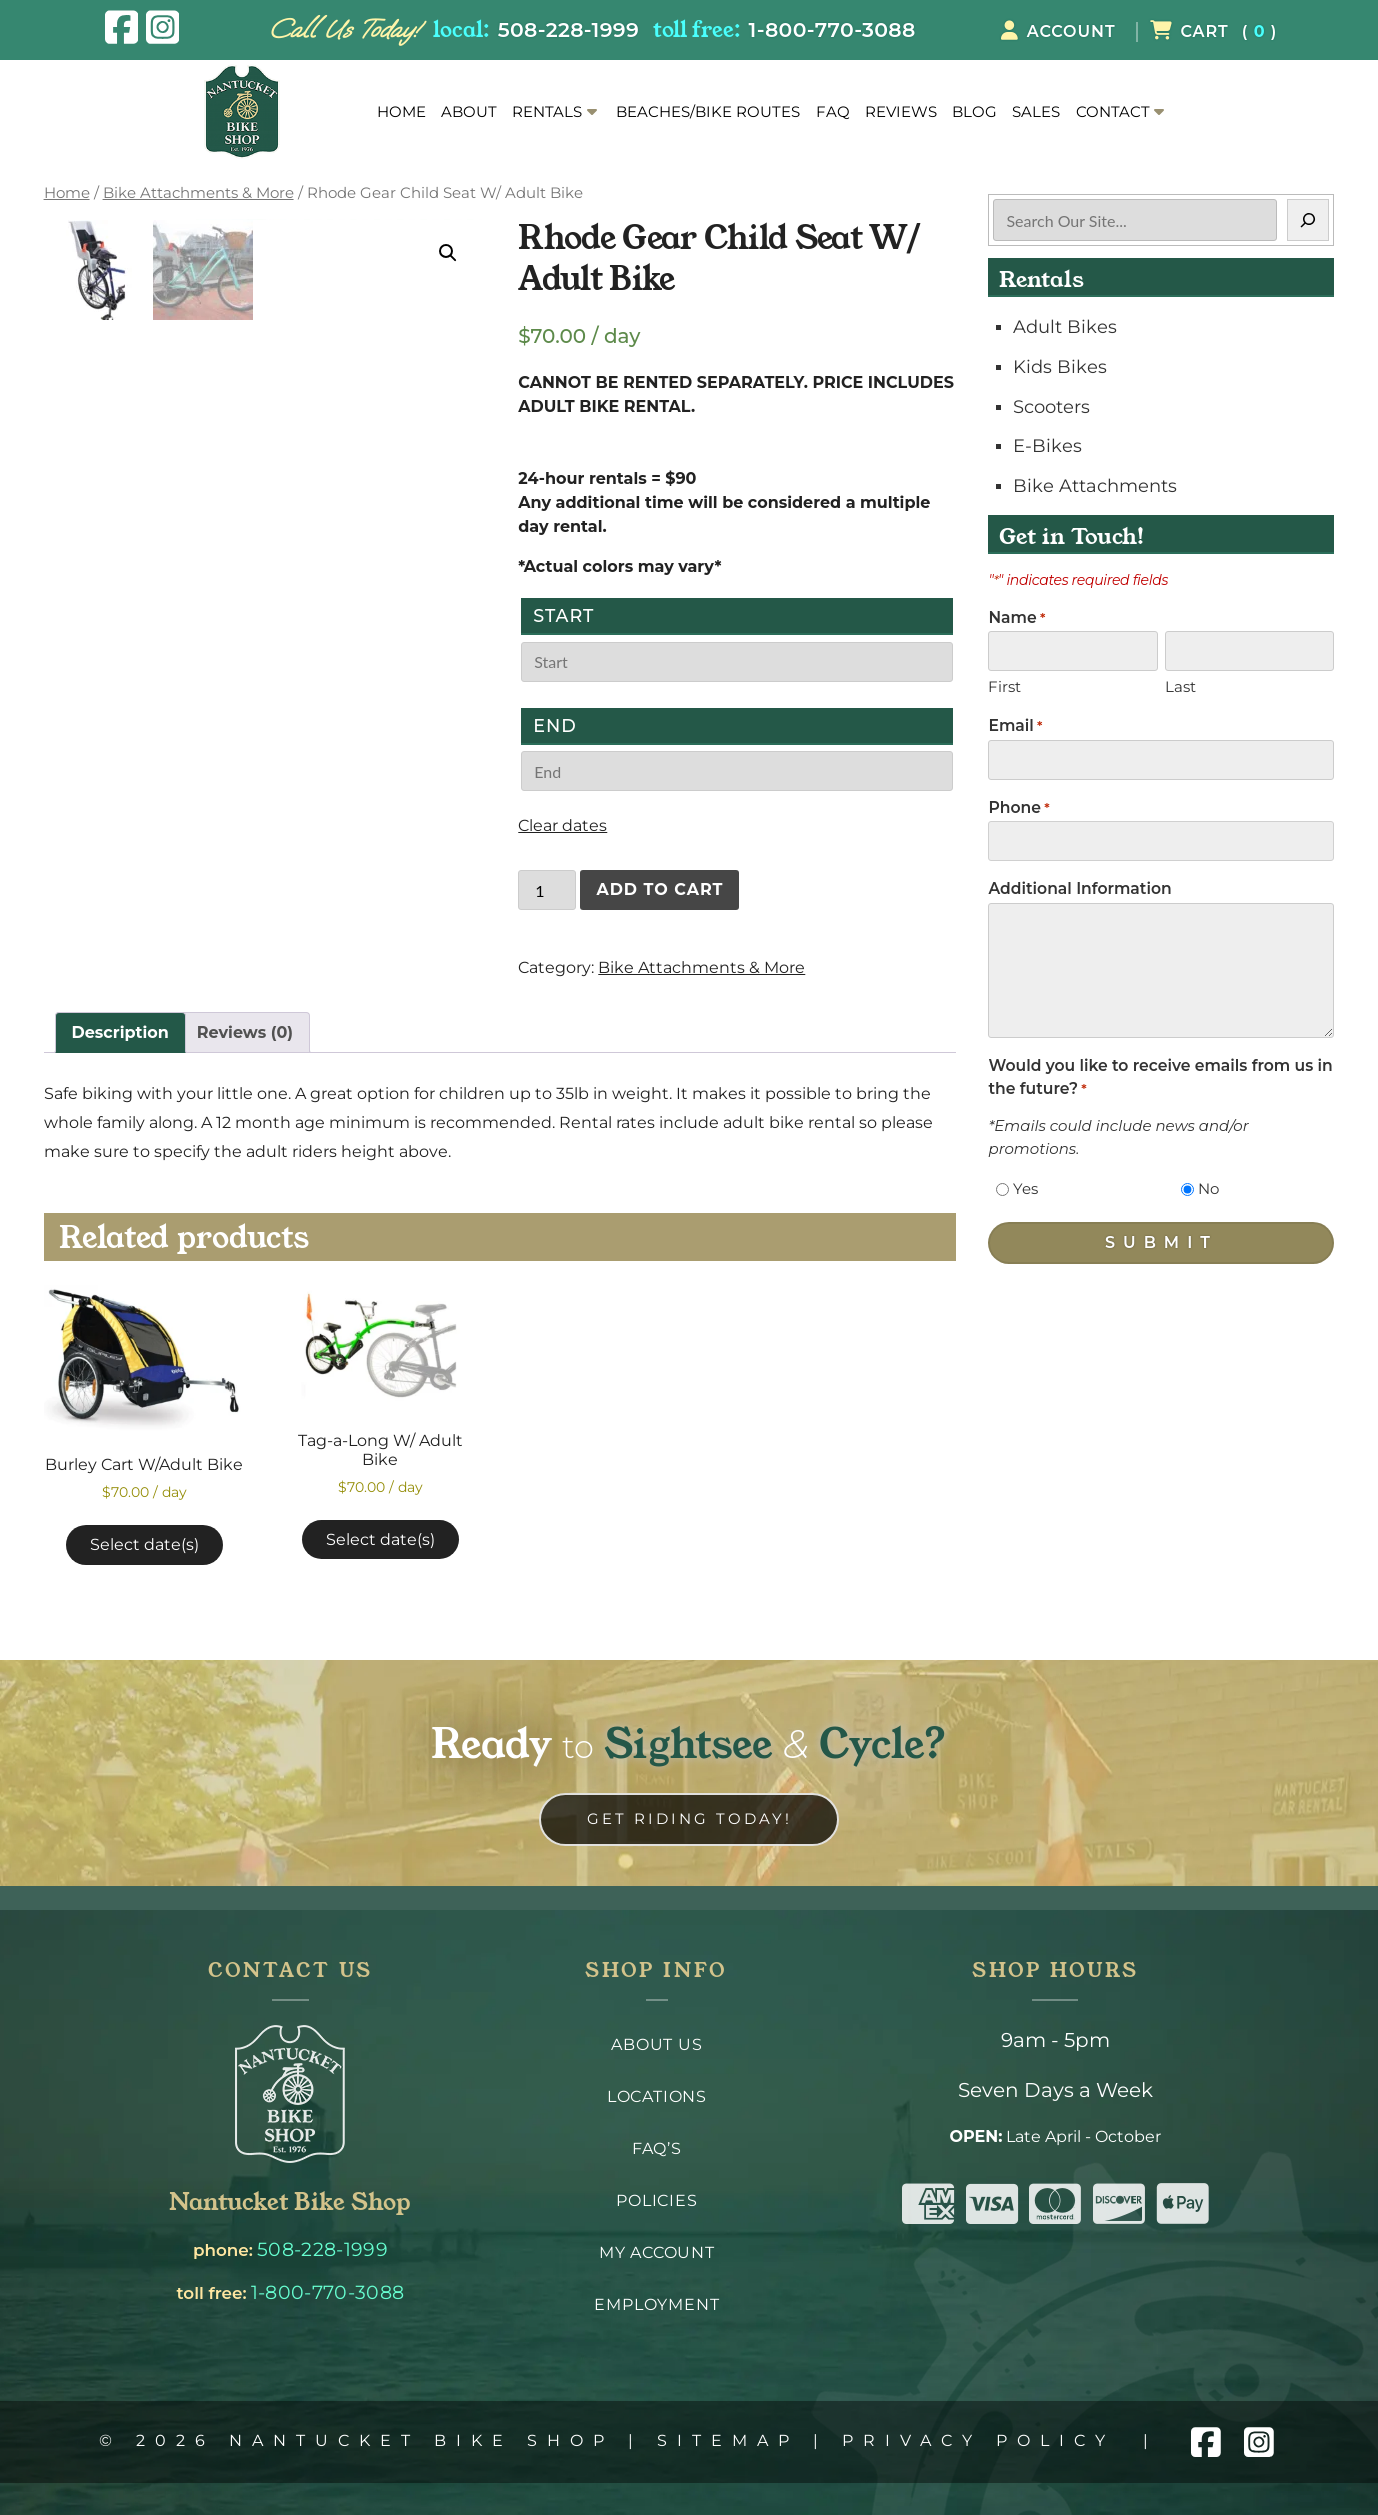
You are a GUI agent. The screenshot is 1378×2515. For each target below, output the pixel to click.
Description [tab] (120, 1032)
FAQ (833, 112)
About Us (656, 2044)
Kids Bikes (1060, 366)
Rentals (547, 112)
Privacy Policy (978, 2440)
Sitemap (728, 2440)
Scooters (1051, 406)
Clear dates (562, 825)
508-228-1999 (568, 29)
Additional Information (1079, 888)
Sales (1036, 112)
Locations (657, 2096)
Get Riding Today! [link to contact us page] (689, 1818)
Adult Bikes (1065, 326)
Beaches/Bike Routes (708, 112)
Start (563, 615)
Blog (974, 112)
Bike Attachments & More (198, 193)
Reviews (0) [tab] (245, 1032)
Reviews (901, 112)
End (555, 725)
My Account (657, 2252)
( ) (1214, 31)
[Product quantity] (547, 890)
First (1004, 686)
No (1208, 1188)
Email (1015, 726)
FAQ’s (657, 2148)
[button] (448, 253)
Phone (1018, 808)
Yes (1025, 1188)
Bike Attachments (1095, 485)
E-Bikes (1047, 445)
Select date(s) (144, 1544)
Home (401, 112)
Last (1180, 686)
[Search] (1308, 220)
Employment (656, 2304)
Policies (656, 2200)
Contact (1113, 112)
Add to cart (659, 889)
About (469, 112)
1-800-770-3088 (832, 29)
